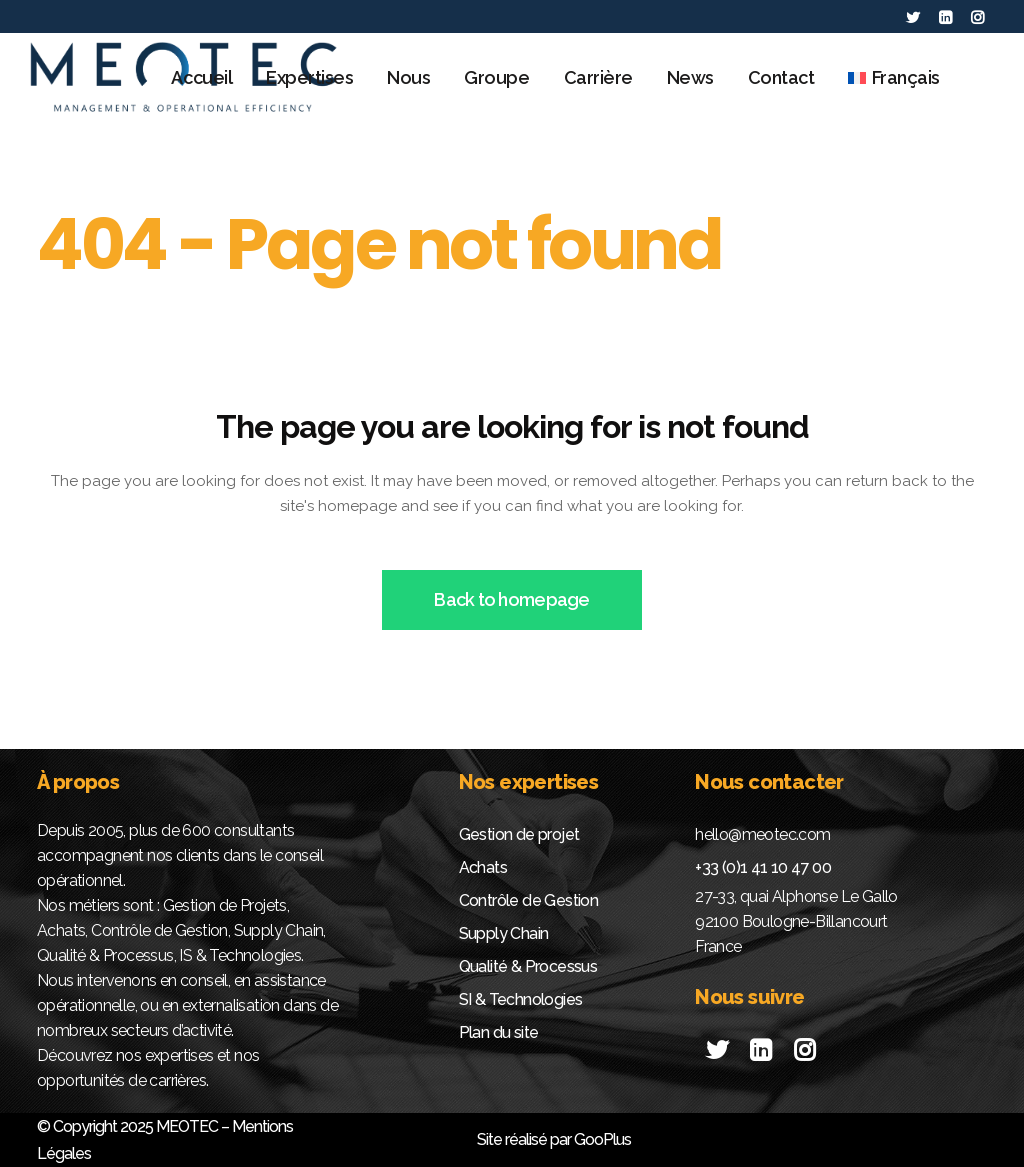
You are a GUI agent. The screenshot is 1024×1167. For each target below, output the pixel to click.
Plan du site (499, 1032)
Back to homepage (511, 599)
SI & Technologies (521, 999)
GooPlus (602, 1139)
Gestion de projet (519, 834)
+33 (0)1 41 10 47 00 (763, 867)
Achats (483, 867)
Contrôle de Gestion (529, 900)
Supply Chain (504, 933)
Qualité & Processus (528, 966)
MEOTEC (187, 1126)
